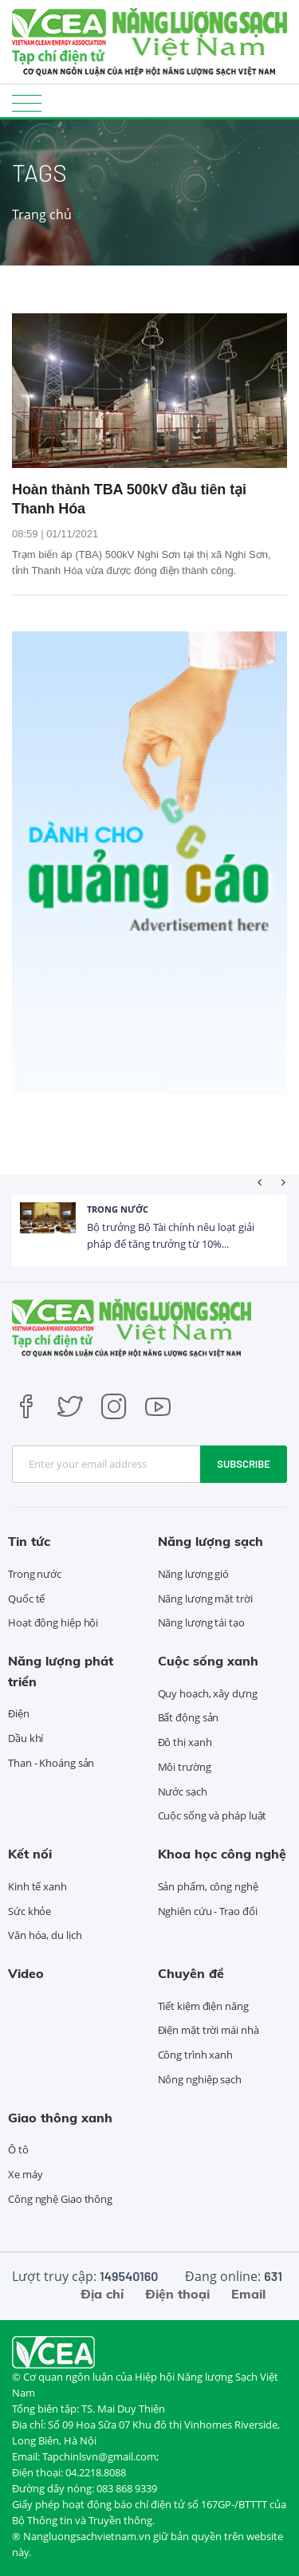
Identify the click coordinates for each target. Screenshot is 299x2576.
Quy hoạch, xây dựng (208, 1693)
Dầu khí (25, 1738)
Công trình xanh (196, 2054)
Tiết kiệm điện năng (203, 2006)
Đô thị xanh (185, 1742)
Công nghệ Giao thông (60, 2199)
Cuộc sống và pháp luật (212, 1815)
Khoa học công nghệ (222, 1854)
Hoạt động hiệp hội (53, 1622)
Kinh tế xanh (37, 1886)
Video (26, 1973)
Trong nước (117, 1209)
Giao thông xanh (60, 2118)
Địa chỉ (102, 2294)
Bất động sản (188, 1717)
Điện (19, 1713)
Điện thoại (177, 2294)
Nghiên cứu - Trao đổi (208, 1911)
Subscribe (243, 1463)
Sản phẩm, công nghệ (208, 1886)
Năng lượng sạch (210, 1541)
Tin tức (29, 1541)
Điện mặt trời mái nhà (208, 2030)
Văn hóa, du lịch (44, 1935)
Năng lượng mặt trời (205, 1598)
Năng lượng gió (194, 1574)
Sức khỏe (29, 1911)
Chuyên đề (191, 1973)
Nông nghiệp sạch (200, 2079)
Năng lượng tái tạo (201, 1622)
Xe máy (25, 2174)
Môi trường (184, 1767)
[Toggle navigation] (26, 102)
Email (248, 2294)
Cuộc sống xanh (208, 1661)
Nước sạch (182, 1791)
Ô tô (18, 2149)
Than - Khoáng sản (51, 1763)
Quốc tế (26, 1598)
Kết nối (30, 1854)
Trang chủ (42, 214)
